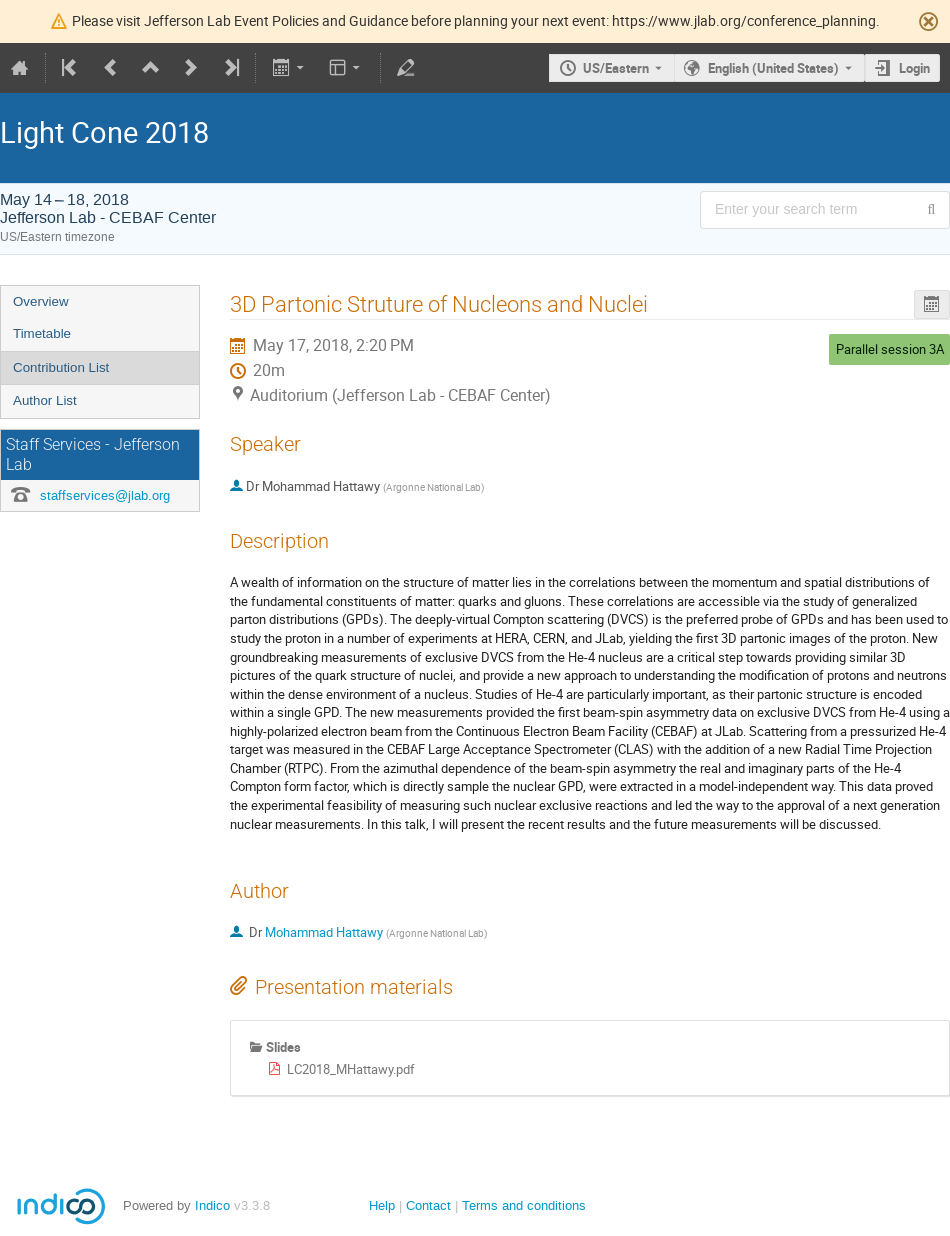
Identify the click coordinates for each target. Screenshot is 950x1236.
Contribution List (61, 367)
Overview (41, 301)
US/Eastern (616, 68)
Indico (212, 1205)
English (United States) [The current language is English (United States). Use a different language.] (773, 68)
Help (382, 1205)
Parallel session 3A (890, 349)
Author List (45, 400)
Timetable (42, 333)
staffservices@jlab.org (105, 495)
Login (914, 68)
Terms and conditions (524, 1205)
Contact (428, 1205)
